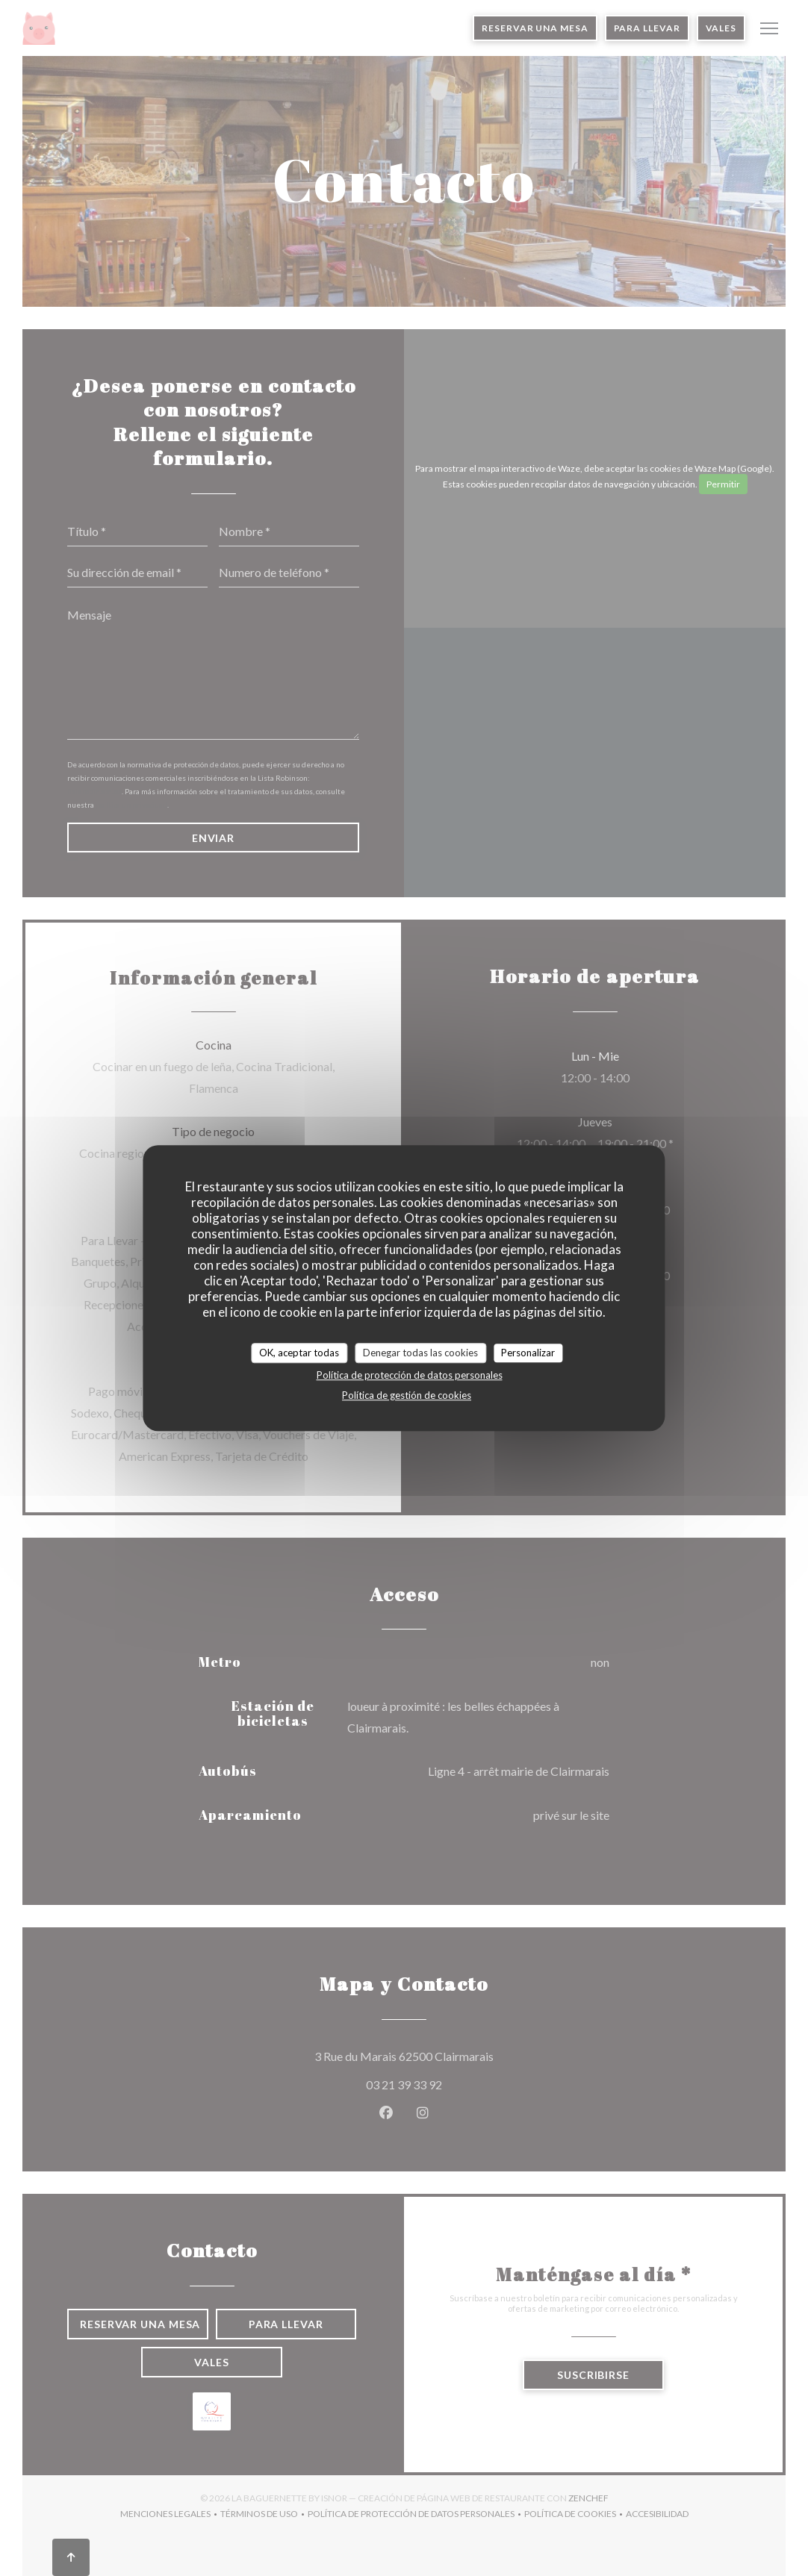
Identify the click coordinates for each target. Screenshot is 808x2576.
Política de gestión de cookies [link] (406, 1395)
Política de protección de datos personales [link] (410, 1375)
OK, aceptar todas (299, 1353)
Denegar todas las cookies (420, 1353)
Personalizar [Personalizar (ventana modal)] (528, 1353)
